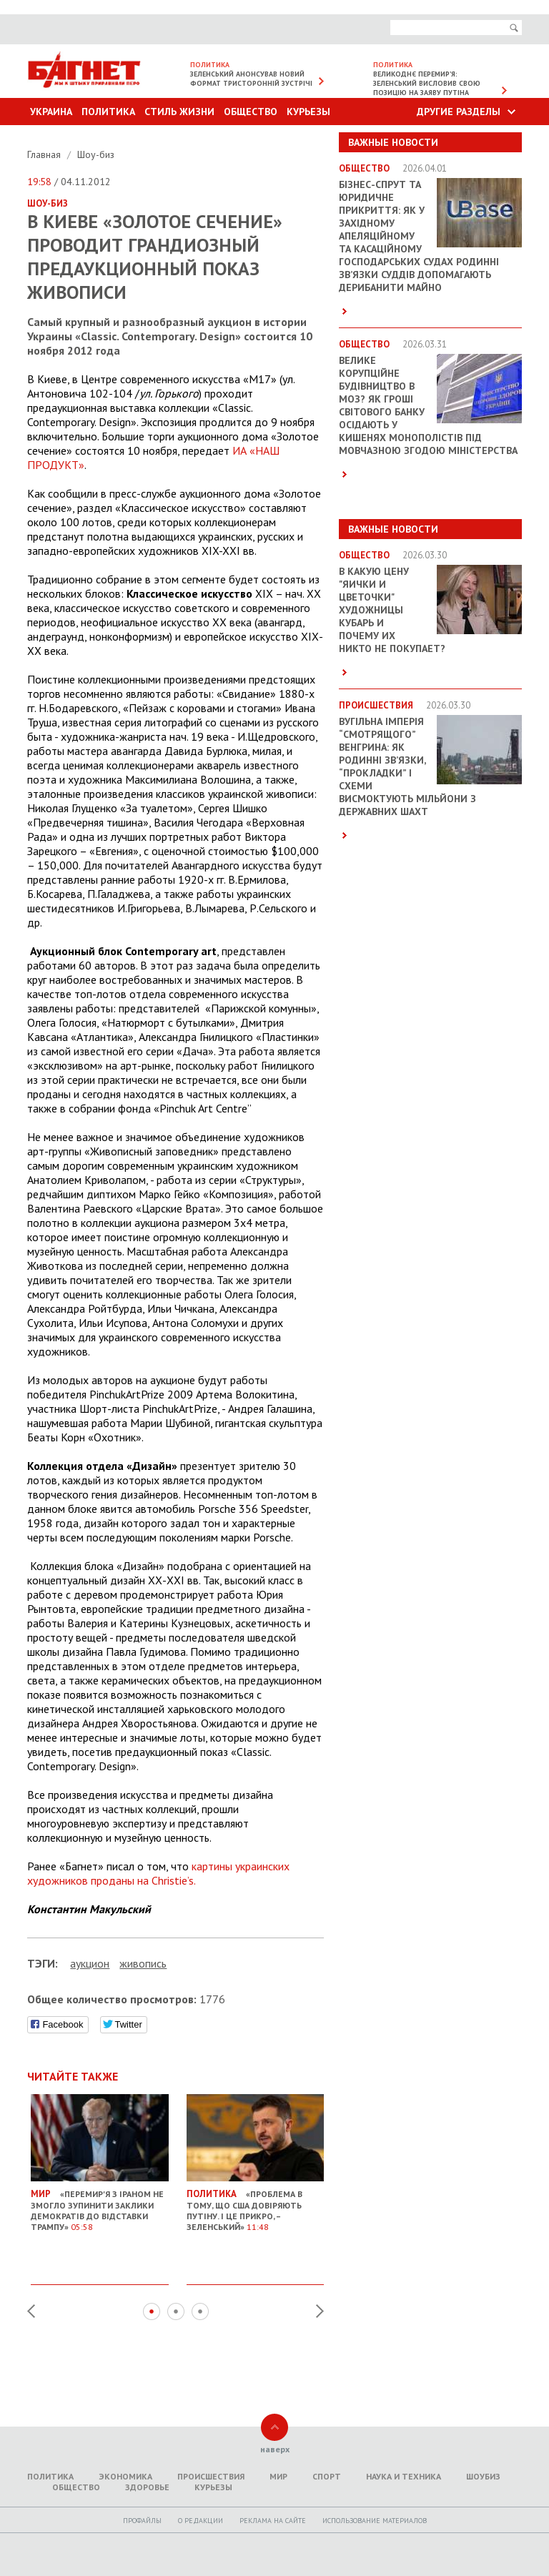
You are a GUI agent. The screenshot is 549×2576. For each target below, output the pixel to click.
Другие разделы (458, 111)
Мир (278, 2476)
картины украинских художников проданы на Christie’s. (158, 1873)
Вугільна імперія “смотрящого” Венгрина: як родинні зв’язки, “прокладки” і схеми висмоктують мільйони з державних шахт (407, 766)
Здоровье (147, 2487)
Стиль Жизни (179, 111)
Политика (108, 111)
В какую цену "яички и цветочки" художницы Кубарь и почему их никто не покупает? (392, 610)
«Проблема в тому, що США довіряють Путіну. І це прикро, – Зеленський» (256, 2205)
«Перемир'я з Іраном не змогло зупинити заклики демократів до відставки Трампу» (100, 2205)
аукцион (89, 1963)
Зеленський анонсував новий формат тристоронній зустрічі (251, 78)
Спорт (326, 2476)
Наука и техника (403, 2476)
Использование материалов (374, 2520)
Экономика (125, 2476)
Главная (45, 154)
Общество (250, 111)
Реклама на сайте (272, 2520)
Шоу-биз (95, 154)
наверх (275, 2449)
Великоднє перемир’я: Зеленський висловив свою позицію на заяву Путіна (426, 83)
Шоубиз (483, 2476)
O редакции (200, 2520)
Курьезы (308, 111)
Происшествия (210, 2476)
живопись (143, 1963)
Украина (51, 111)
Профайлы (142, 2520)
